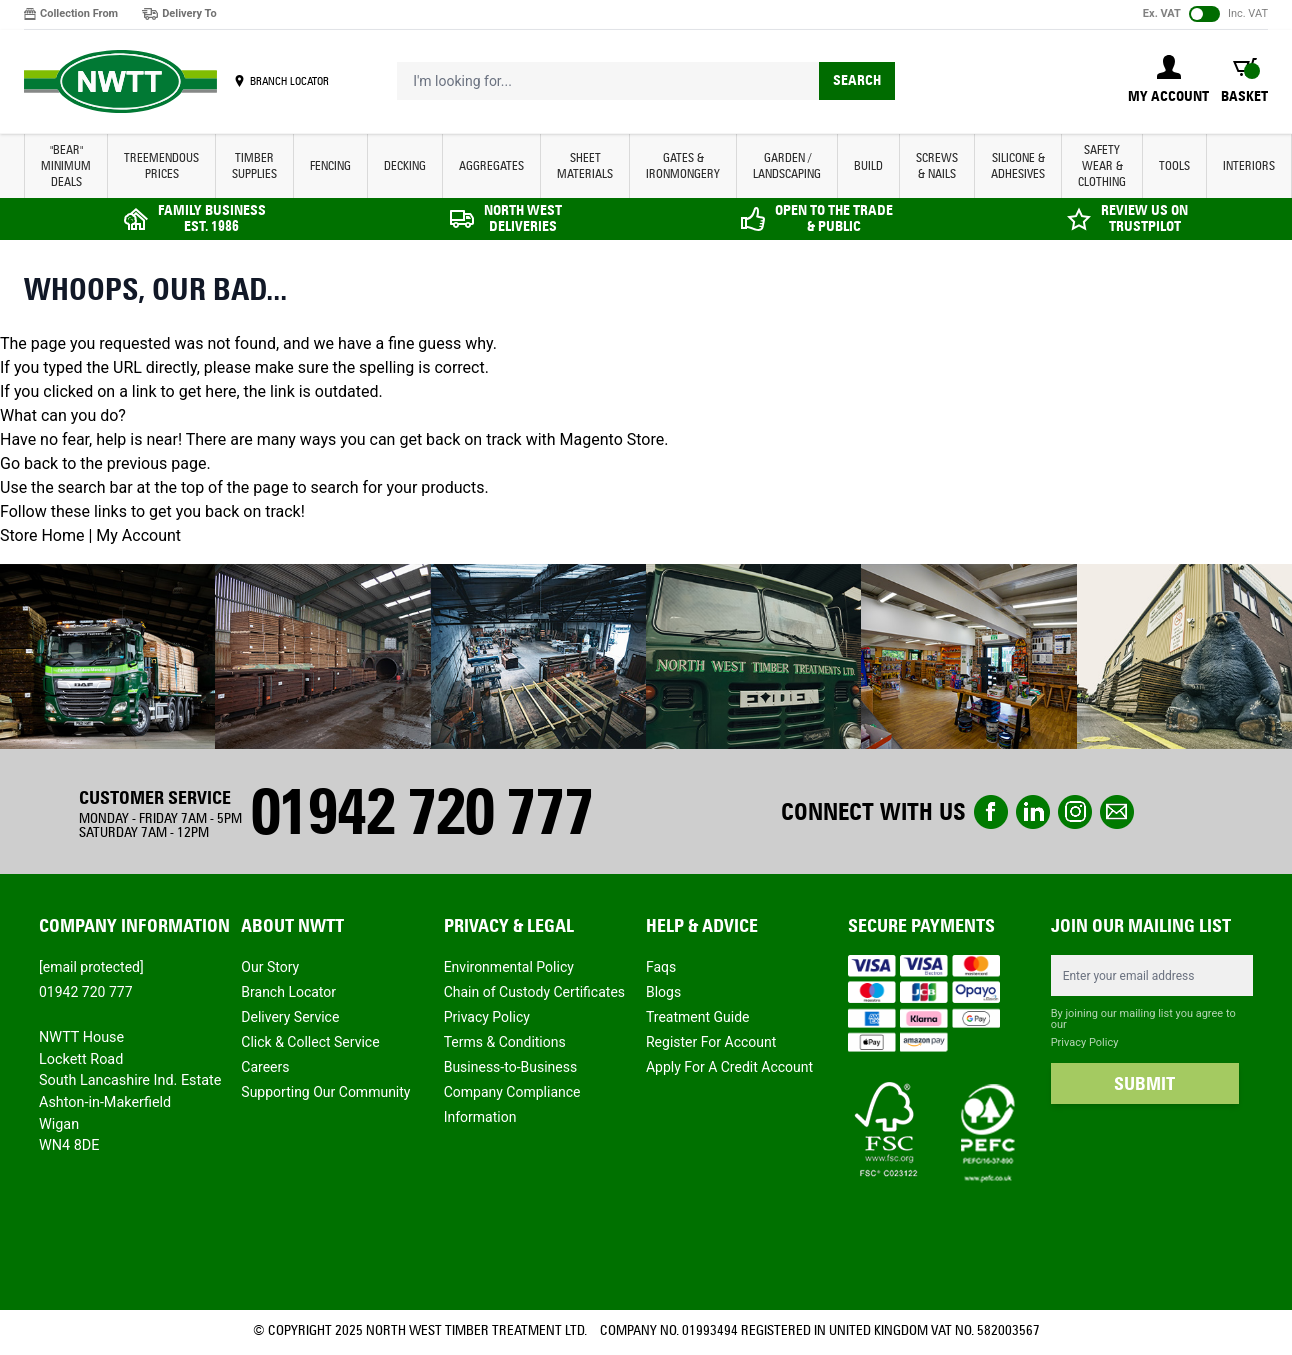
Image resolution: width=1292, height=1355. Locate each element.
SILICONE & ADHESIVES (1018, 165)
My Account (138, 535)
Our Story (270, 967)
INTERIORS (1249, 165)
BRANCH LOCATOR (289, 81)
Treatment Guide (698, 1017)
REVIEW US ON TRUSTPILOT (1144, 218)
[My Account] (1168, 81)
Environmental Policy (509, 967)
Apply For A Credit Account (729, 1067)
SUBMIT (1144, 1084)
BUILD (868, 165)
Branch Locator (288, 992)
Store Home (42, 535)
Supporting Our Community (325, 1092)
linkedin (1033, 812)
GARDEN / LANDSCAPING (787, 165)
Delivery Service (290, 1017)
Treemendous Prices (161, 165)
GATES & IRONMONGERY (683, 165)
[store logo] (120, 82)
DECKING (405, 165)
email (1117, 812)
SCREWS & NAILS (937, 165)
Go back (29, 463)
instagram (1075, 812)
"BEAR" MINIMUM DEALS (66, 165)
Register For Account (711, 1042)
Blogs (663, 992)
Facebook (991, 812)
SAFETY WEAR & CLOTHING (1102, 165)
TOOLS (1174, 165)
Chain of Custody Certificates (534, 992)
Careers (265, 1067)
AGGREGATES (491, 165)
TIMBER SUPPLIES (254, 165)
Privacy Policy (487, 1017)
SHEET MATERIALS (585, 165)
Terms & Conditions (505, 1042)
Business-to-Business (511, 1067)
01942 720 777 (421, 811)
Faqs (661, 967)
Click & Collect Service (310, 1042)
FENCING (330, 165)
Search (857, 80)
